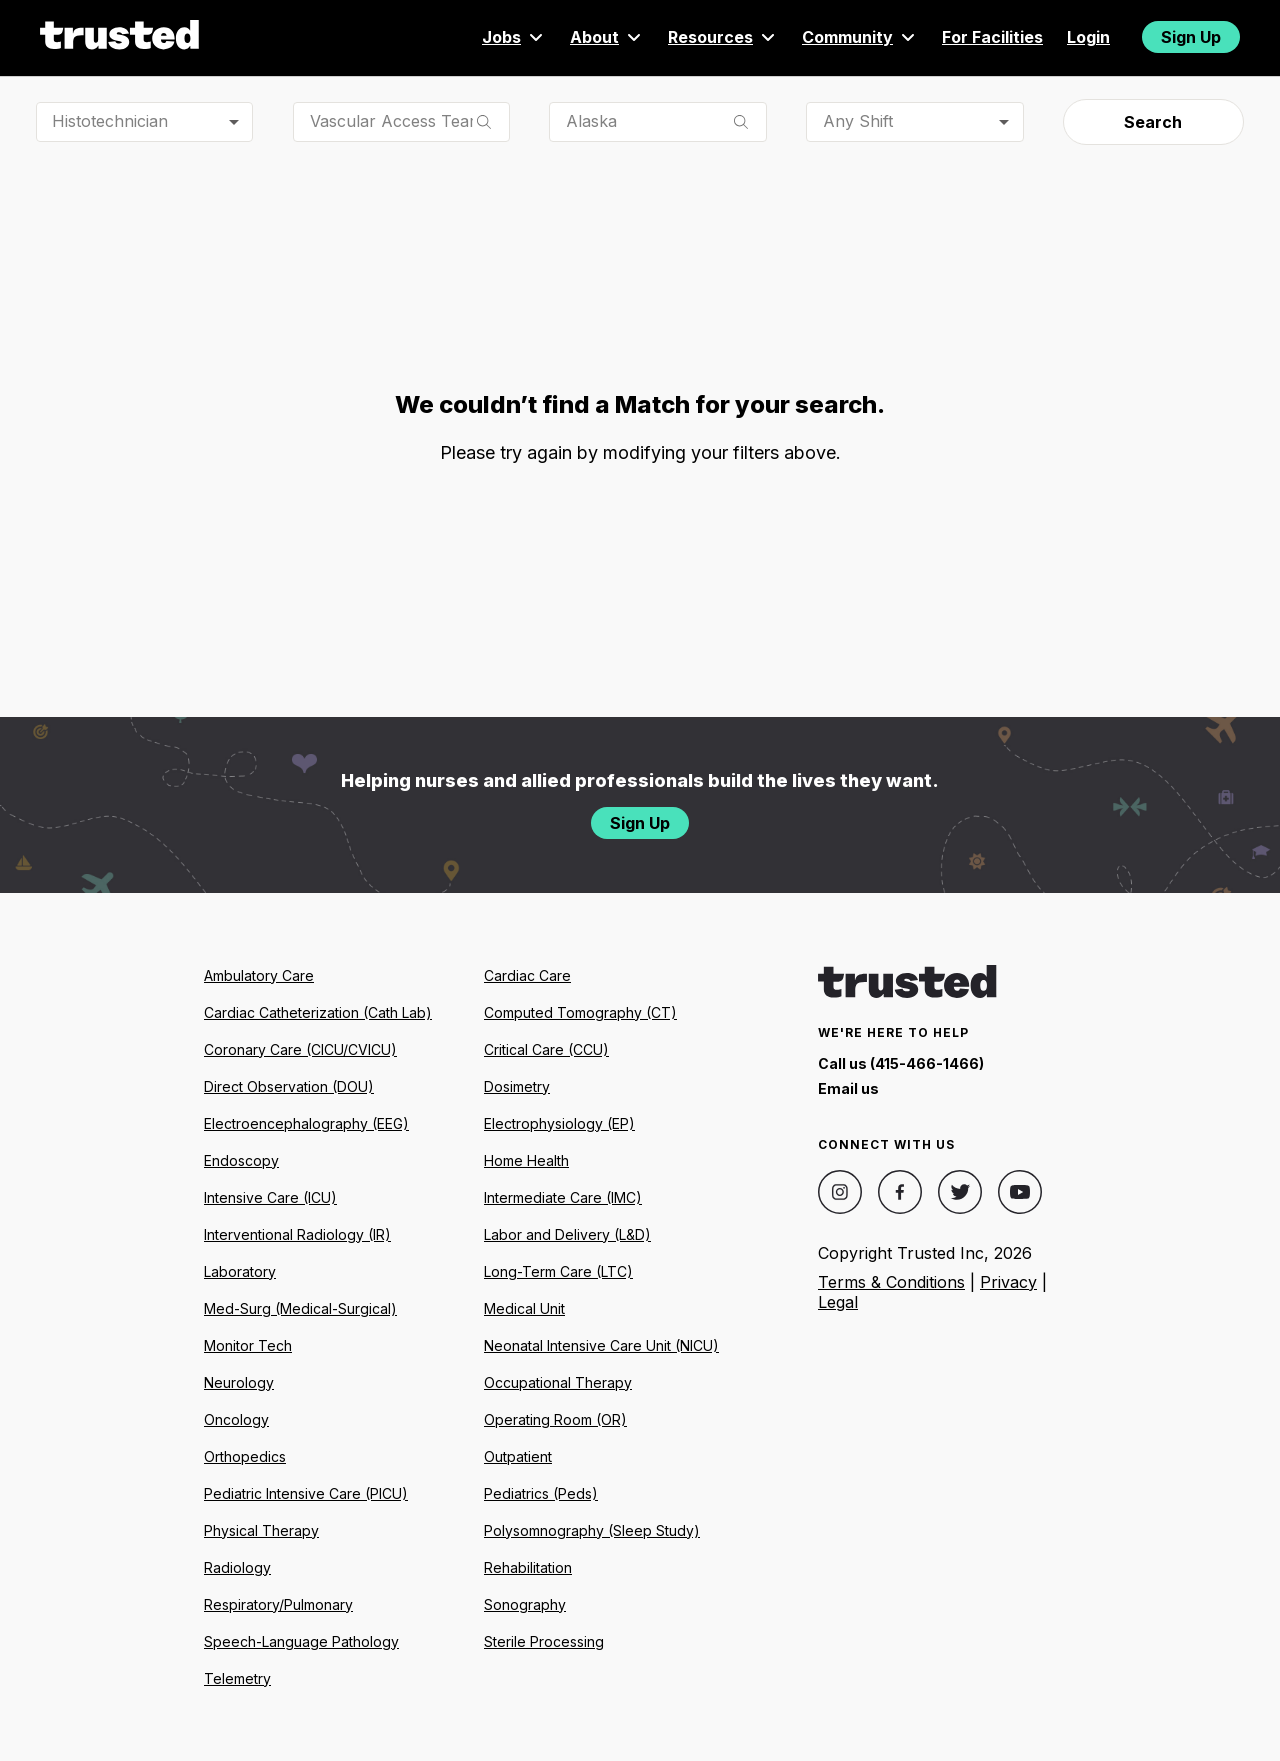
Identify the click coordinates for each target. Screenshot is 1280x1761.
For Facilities (992, 37)
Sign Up (1191, 37)
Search (1153, 122)
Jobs (514, 37)
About (607, 37)
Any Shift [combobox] (858, 121)
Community (860, 37)
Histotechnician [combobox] (110, 121)
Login (1088, 37)
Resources (723, 37)
